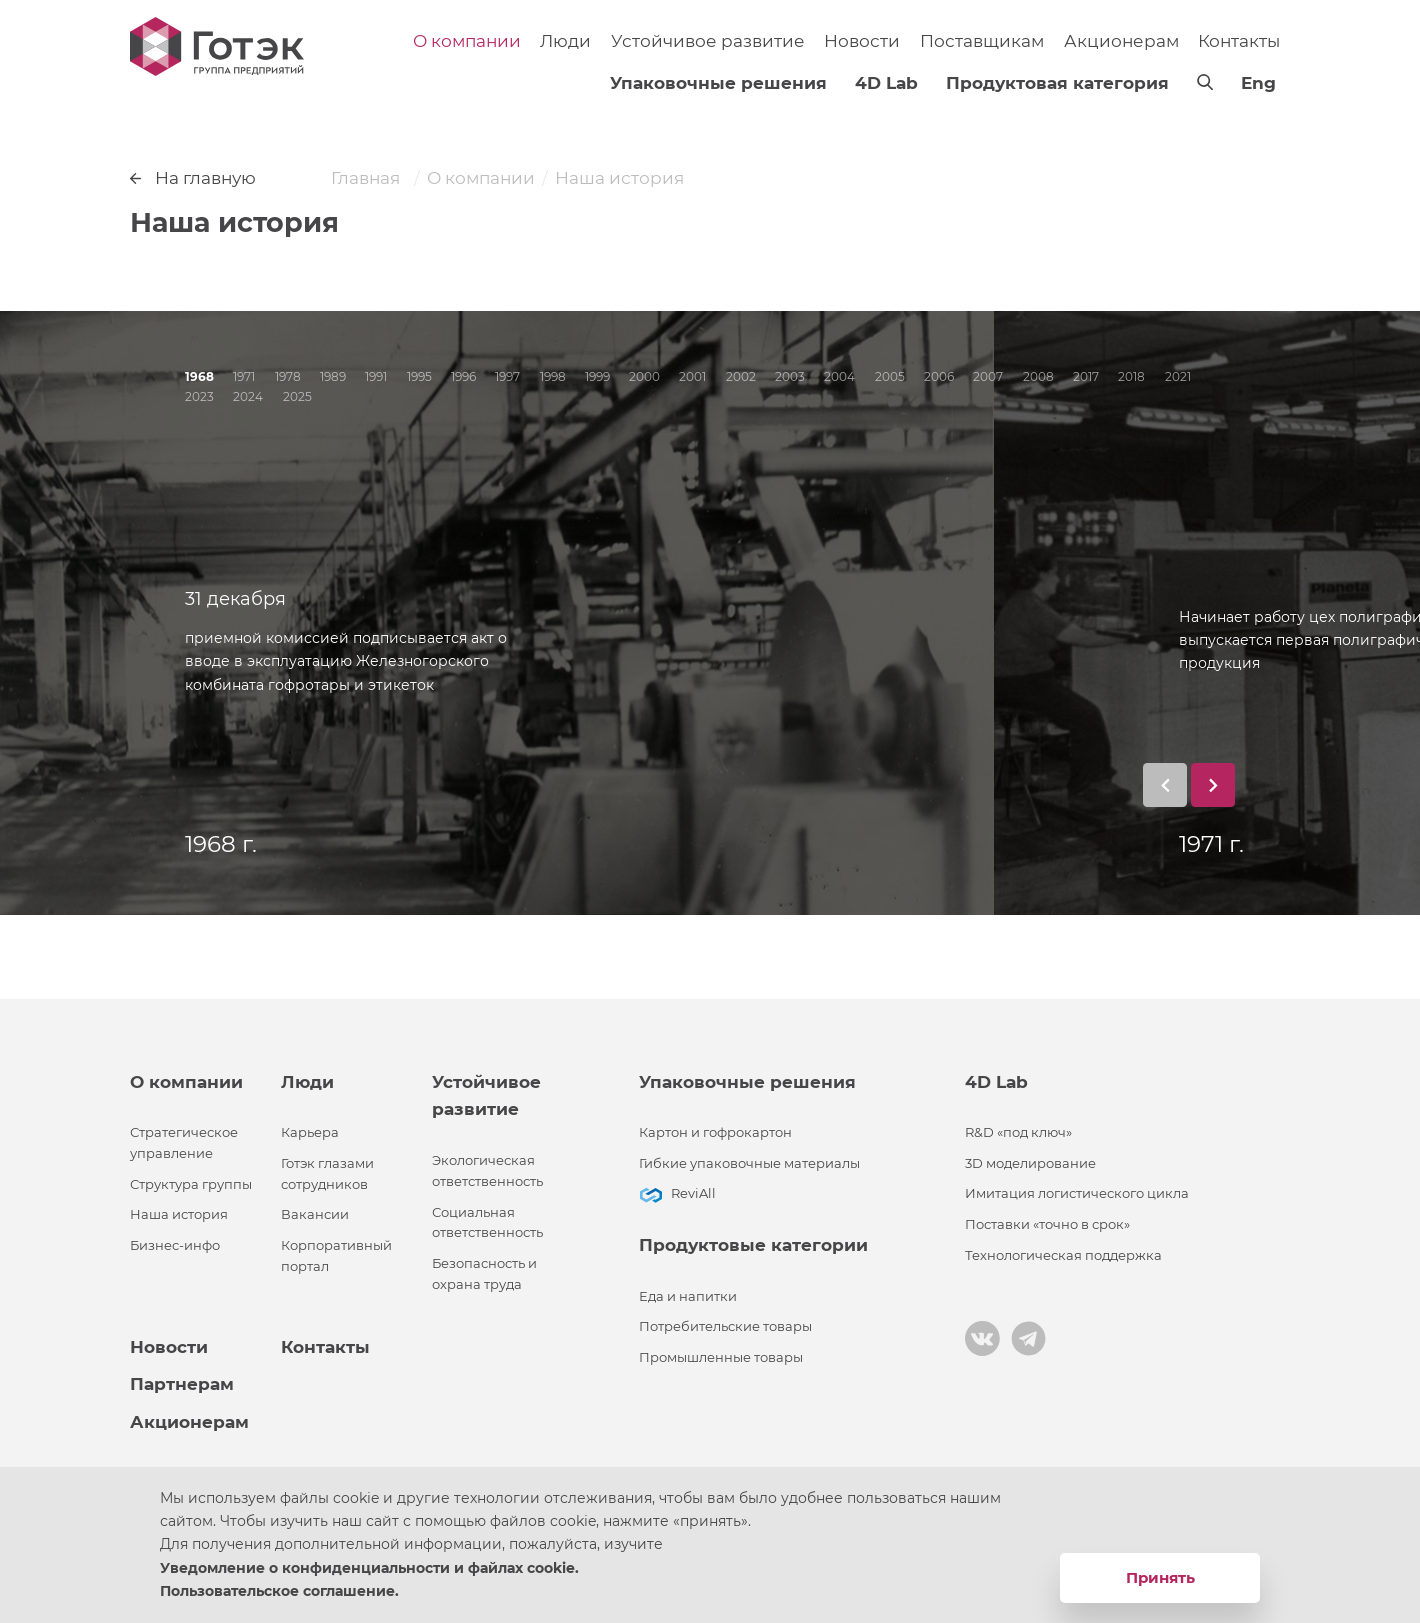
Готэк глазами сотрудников (327, 1174)
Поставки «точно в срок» (1047, 1224)
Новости (862, 41)
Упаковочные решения (718, 83)
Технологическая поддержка (1063, 1255)
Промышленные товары (721, 1357)
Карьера (310, 1132)
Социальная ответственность (487, 1223)
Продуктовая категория (1057, 83)
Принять (1160, 1577)
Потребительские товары (725, 1326)
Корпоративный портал (336, 1256)
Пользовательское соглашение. (279, 1591)
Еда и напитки (688, 1296)
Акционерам (1121, 41)
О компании (467, 41)
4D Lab (886, 83)
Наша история (179, 1214)
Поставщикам (982, 41)
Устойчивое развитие (708, 41)
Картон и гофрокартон (715, 1132)
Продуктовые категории (753, 1245)
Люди (565, 41)
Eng (1258, 83)
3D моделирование (1030, 1163)
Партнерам (182, 1384)
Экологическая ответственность (487, 1171)
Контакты (1239, 41)
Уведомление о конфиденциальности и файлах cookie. (369, 1568)
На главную (193, 178)
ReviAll (693, 1193)
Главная (365, 178)
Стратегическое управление (184, 1143)
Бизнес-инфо (175, 1245)
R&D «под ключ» (1018, 1132)
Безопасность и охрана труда (484, 1274)
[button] (1165, 785)
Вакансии (315, 1214)
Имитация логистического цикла (1077, 1193)
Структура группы (191, 1184)
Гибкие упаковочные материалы (749, 1163)
